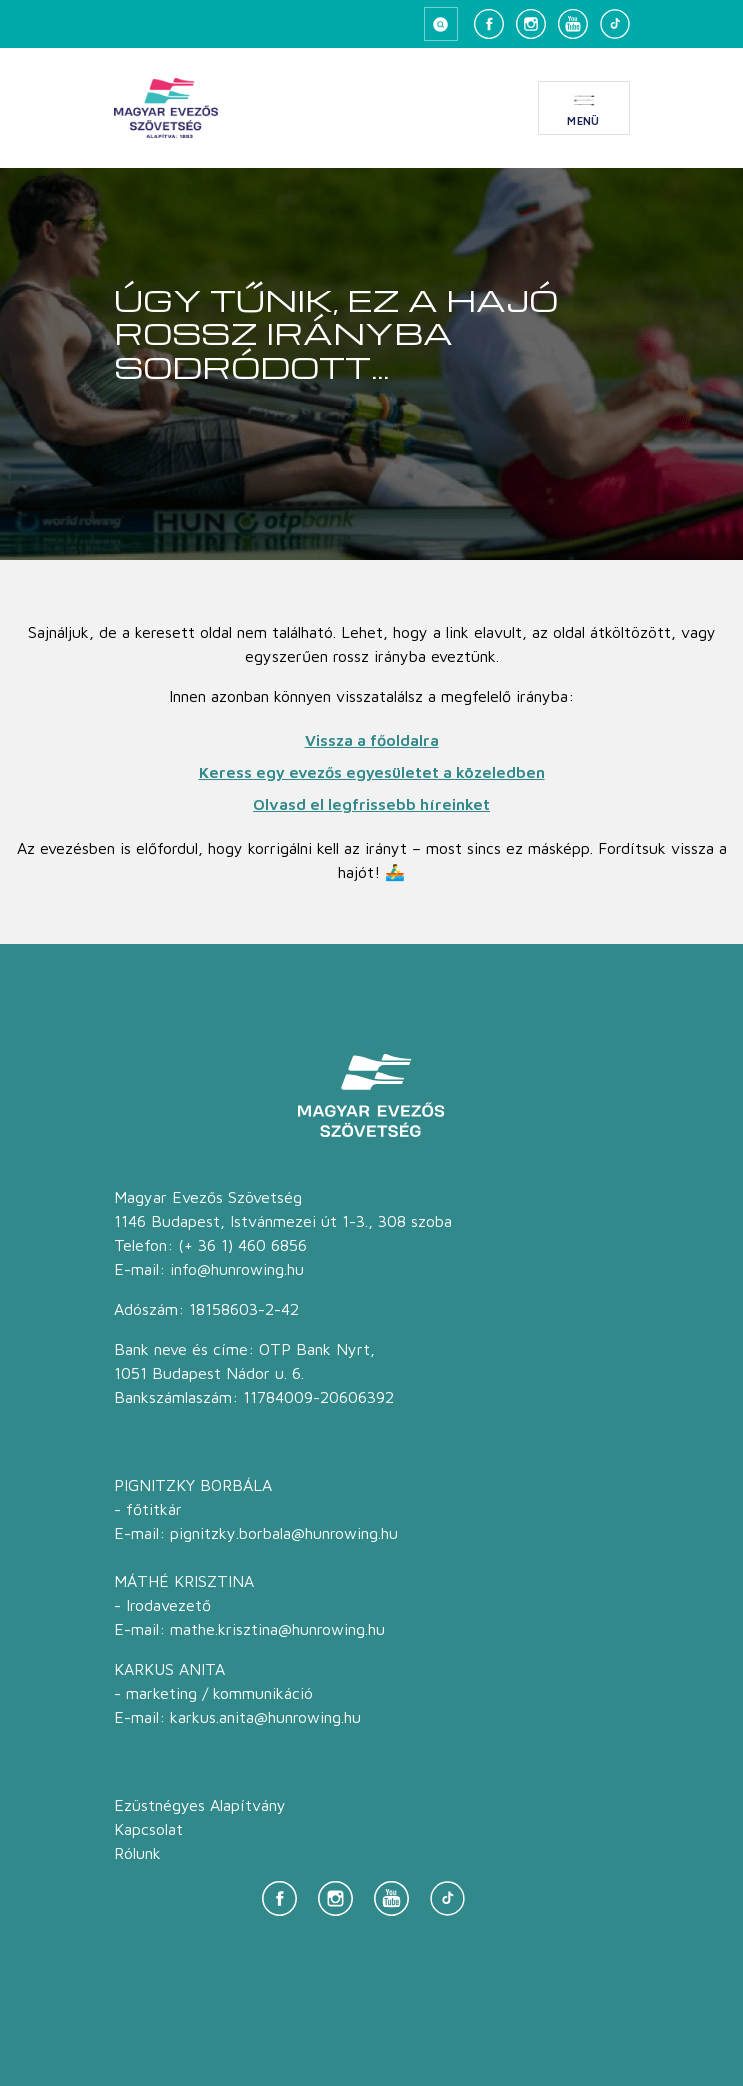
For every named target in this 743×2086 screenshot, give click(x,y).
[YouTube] (573, 24)
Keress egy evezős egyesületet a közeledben (372, 772)
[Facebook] (489, 24)
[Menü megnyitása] (584, 108)
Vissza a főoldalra (372, 740)
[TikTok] (615, 24)
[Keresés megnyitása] (441, 24)
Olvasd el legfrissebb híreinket (371, 804)
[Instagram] (531, 24)
